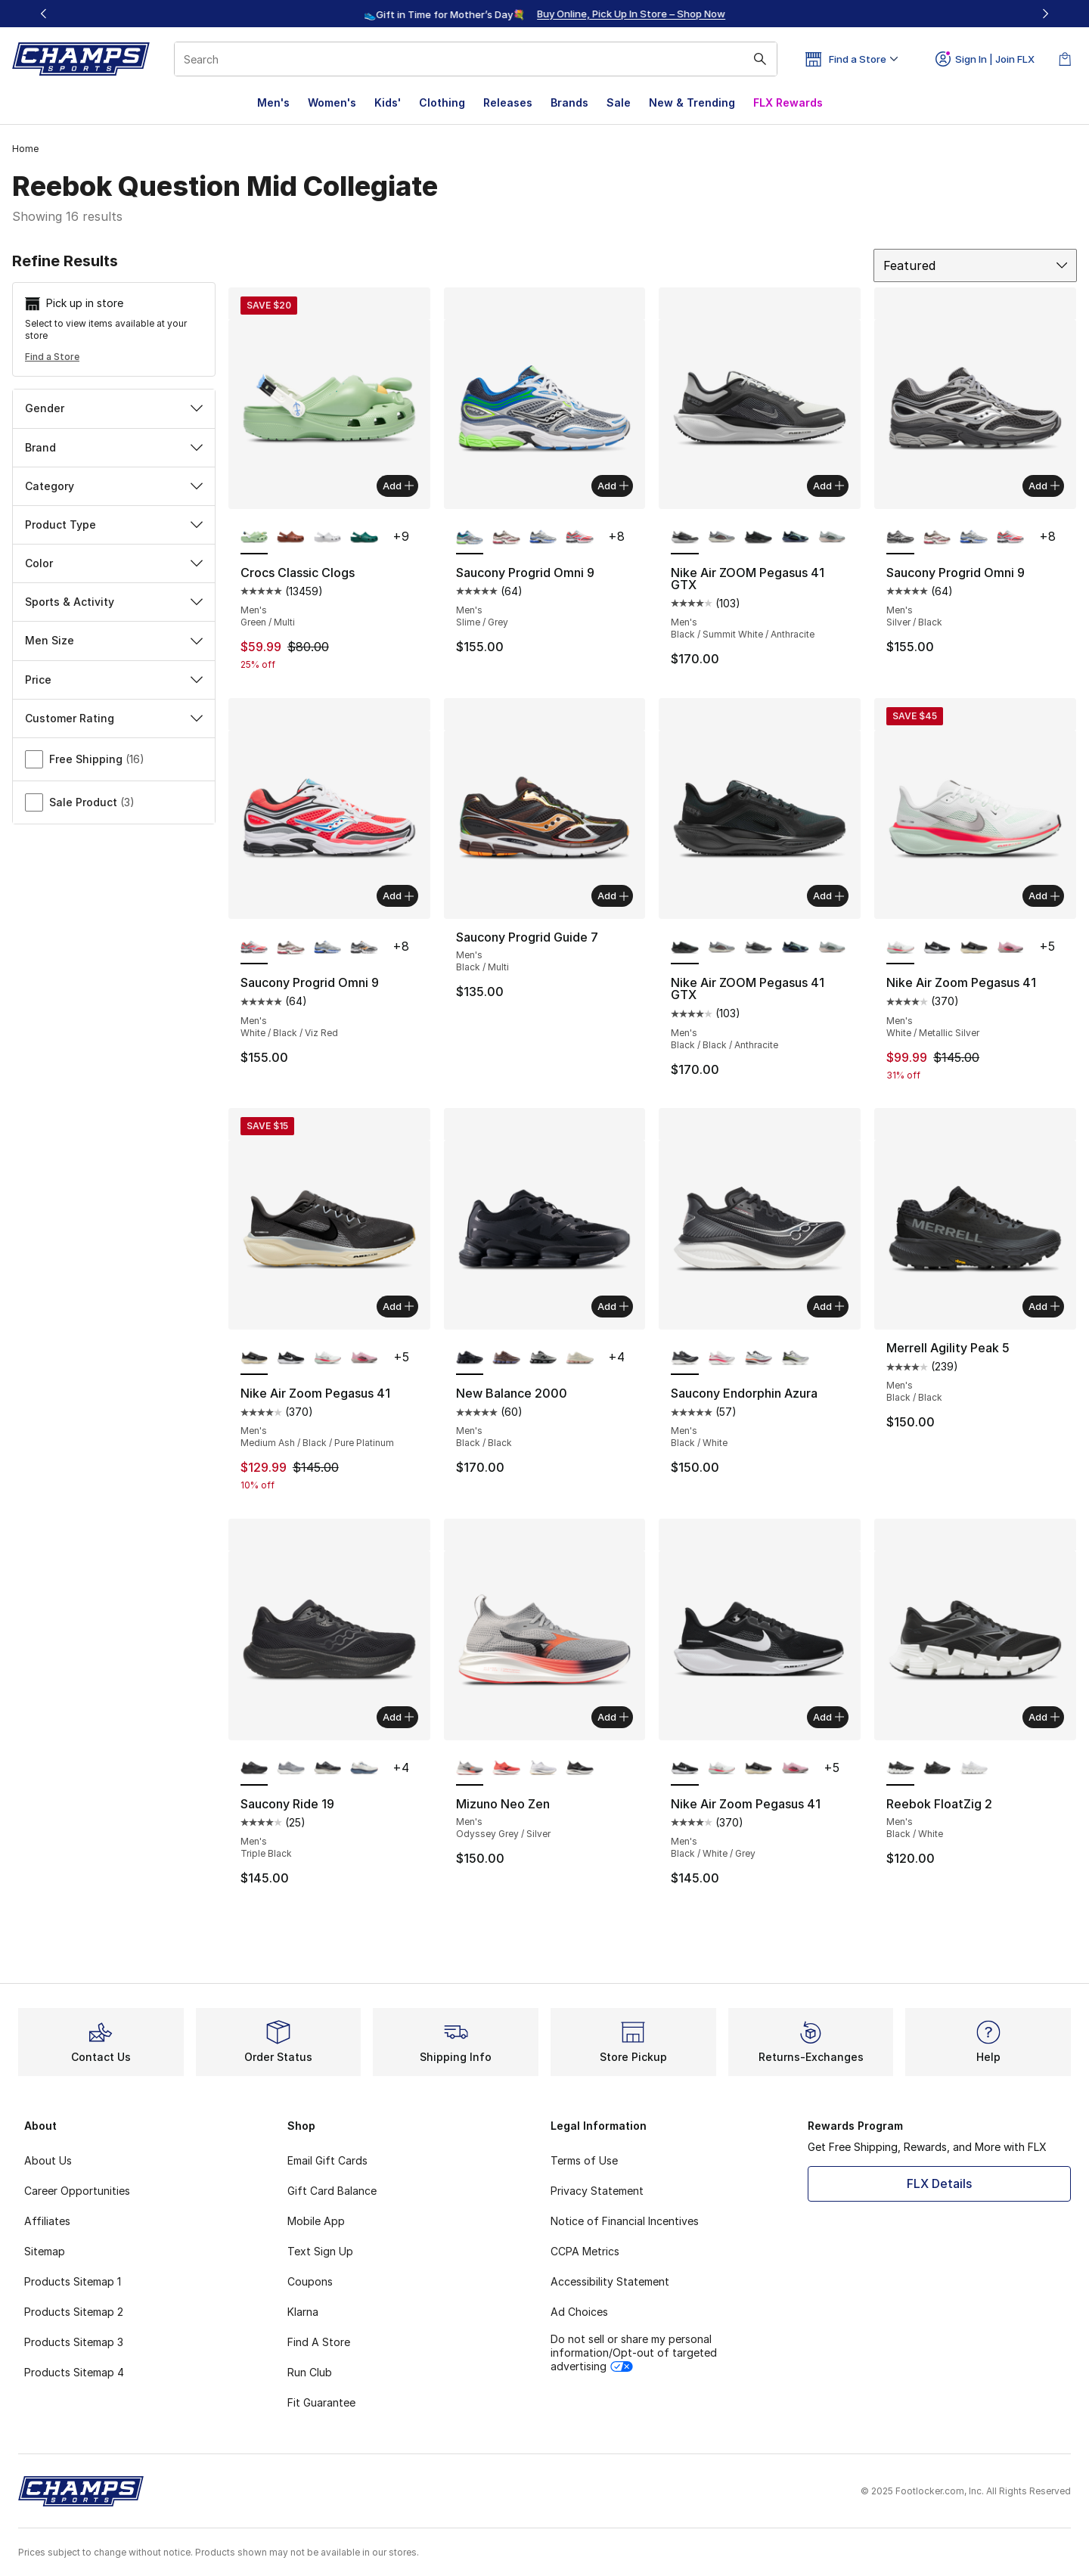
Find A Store (318, 2341)
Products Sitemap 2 (73, 2311)
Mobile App (316, 2220)
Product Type (114, 524)
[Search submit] (760, 59)
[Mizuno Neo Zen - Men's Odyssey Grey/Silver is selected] (470, 1769)
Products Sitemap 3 (73, 2341)
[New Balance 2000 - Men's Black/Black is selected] (470, 1358)
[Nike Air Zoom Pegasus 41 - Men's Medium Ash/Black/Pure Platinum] (974, 947)
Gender (114, 408)
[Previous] (43, 13)
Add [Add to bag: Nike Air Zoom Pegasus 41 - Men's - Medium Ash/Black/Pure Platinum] (398, 1306)
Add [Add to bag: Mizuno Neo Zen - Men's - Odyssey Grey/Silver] (612, 1717)
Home (25, 148)
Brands (569, 102)
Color (114, 563)
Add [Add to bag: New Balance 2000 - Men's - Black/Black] (612, 1306)
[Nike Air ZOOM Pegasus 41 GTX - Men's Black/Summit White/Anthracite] (758, 947)
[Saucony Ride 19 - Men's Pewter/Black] (328, 1769)
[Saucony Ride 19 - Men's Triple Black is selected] (254, 1769)
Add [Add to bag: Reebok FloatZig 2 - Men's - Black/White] (1044, 1717)
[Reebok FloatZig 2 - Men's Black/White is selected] (900, 1769)
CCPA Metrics (585, 2251)
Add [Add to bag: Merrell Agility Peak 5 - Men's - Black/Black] (1044, 1306)
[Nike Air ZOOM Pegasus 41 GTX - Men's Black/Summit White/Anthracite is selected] (685, 537)
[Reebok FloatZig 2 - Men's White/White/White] (974, 1769)
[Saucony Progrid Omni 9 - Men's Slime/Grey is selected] (470, 537)
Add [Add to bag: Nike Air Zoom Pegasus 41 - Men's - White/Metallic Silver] (1044, 895)
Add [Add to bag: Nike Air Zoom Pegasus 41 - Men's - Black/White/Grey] (828, 1717)
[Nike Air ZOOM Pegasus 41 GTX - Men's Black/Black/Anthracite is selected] (685, 947)
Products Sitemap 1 (72, 2281)
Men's (273, 102)
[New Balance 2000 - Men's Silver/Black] (543, 1358)
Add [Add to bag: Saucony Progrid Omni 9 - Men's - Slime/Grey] (612, 486)
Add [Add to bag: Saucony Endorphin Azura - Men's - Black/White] (828, 1306)
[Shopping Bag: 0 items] (1065, 59)
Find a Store (52, 356)
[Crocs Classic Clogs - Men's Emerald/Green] (364, 537)
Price (114, 679)
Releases (507, 102)
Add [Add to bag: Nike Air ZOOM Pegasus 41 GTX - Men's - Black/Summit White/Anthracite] (828, 486)
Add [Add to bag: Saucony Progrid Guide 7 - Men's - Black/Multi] (612, 895)
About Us (48, 2160)
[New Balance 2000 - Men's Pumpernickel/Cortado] (506, 1358)
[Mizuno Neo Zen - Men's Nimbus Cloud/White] (543, 1769)
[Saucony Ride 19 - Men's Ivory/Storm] (364, 1769)
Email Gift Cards (327, 2160)
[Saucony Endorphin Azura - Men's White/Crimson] (758, 1358)
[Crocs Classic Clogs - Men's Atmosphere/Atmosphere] (328, 537)
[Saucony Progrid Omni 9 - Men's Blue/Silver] (543, 537)
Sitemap (44, 2251)
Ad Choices (579, 2311)
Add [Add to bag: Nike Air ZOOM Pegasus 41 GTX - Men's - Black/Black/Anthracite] (828, 895)
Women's (332, 102)
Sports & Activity (114, 601)
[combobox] (476, 59)
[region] (544, 14)
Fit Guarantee (321, 2402)
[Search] (476, 59)
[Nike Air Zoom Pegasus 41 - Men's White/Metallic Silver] (328, 1358)
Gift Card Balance (332, 2190)
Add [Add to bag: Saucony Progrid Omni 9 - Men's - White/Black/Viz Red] (398, 895)
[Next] (1045, 13)
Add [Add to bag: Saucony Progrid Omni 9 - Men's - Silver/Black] (1044, 486)
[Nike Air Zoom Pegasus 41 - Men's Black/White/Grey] (937, 947)
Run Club (309, 2372)
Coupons (310, 2281)
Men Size (114, 640)
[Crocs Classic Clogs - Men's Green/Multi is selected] (254, 537)
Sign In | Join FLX (985, 59)
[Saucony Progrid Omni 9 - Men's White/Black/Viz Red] (580, 537)
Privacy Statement (597, 2190)
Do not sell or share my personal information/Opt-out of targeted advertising (634, 2352)
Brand (114, 447)
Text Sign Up (320, 2251)
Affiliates (47, 2220)
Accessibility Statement (610, 2281)
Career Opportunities (77, 2190)
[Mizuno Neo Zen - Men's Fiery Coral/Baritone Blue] (506, 1769)
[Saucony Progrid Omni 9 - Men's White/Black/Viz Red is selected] (254, 947)
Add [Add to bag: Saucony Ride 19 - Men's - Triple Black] (398, 1717)
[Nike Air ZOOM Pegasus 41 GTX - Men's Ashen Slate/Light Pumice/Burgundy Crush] (722, 537)
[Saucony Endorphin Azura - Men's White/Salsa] (722, 1358)
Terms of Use (584, 2160)
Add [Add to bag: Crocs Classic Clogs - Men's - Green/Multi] (398, 486)
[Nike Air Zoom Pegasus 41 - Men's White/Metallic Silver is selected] (900, 947)
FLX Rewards (788, 102)
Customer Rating (114, 718)
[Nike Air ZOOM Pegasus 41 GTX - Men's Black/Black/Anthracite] (758, 537)
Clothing (442, 102)
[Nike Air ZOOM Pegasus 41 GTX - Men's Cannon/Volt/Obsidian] (795, 537)
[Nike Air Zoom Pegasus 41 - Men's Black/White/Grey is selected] (685, 1769)
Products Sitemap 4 (74, 2372)
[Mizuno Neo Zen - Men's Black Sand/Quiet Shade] (580, 1769)
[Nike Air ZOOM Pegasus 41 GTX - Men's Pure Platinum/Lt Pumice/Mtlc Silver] (832, 537)
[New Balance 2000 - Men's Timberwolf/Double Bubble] (580, 1358)
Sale (619, 102)
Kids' (387, 102)
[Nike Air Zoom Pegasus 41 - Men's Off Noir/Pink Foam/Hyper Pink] (1011, 947)
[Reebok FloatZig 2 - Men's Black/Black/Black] (937, 1769)
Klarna (302, 2311)
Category (114, 486)
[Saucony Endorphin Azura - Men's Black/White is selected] (685, 1358)
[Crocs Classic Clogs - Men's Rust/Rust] (291, 537)
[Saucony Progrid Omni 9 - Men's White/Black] (364, 947)
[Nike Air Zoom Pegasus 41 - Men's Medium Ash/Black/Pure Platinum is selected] (254, 1358)
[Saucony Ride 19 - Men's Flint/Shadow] (291, 1769)
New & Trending (692, 102)
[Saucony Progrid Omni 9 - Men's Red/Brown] (506, 537)
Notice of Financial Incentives (625, 2220)
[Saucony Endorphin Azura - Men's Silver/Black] (795, 1358)
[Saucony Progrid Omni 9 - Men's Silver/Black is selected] (900, 537)
